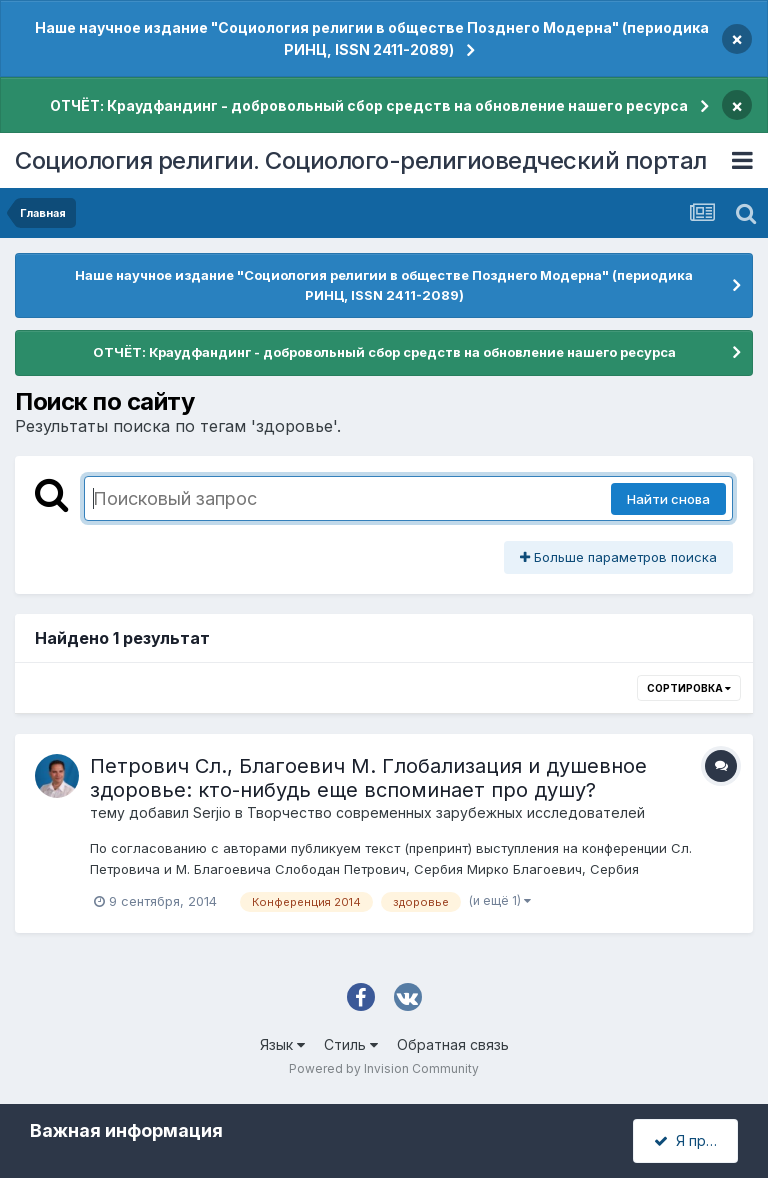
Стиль (351, 1044)
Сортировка (689, 688)
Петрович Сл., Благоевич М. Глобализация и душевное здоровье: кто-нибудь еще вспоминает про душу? (368, 778)
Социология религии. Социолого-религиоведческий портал (361, 160)
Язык (282, 1044)
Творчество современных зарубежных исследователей (446, 812)
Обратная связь (453, 1044)
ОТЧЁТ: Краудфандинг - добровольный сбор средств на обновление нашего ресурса (369, 105)
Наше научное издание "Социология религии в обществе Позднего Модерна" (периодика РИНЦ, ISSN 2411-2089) (372, 38)
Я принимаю (696, 1140)
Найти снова (668, 499)
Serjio (212, 812)
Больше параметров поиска (618, 557)
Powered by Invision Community (384, 1068)
